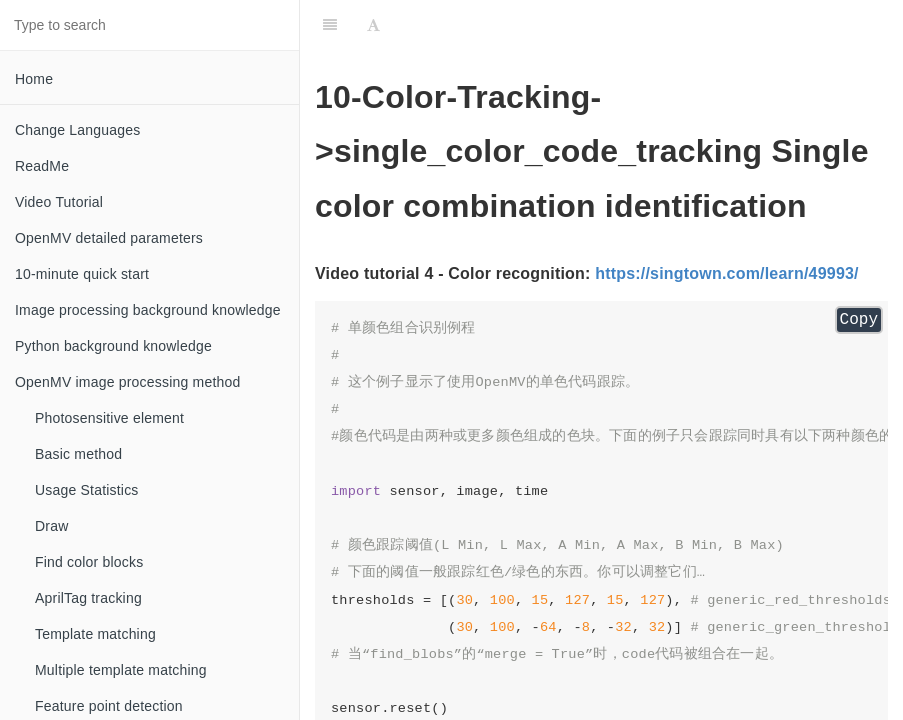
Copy (859, 320)
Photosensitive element (109, 418)
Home (34, 79)
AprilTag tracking (88, 598)
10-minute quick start (82, 274)
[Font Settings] (373, 25)
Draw (51, 526)
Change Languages (77, 130)
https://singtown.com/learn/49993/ (727, 273)
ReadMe (42, 166)
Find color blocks (89, 562)
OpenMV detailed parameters (109, 238)
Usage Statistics (87, 490)
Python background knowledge (113, 346)
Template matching (95, 634)
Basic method (78, 454)
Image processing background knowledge (148, 310)
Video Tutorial (59, 202)
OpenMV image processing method (127, 382)
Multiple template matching (121, 670)
